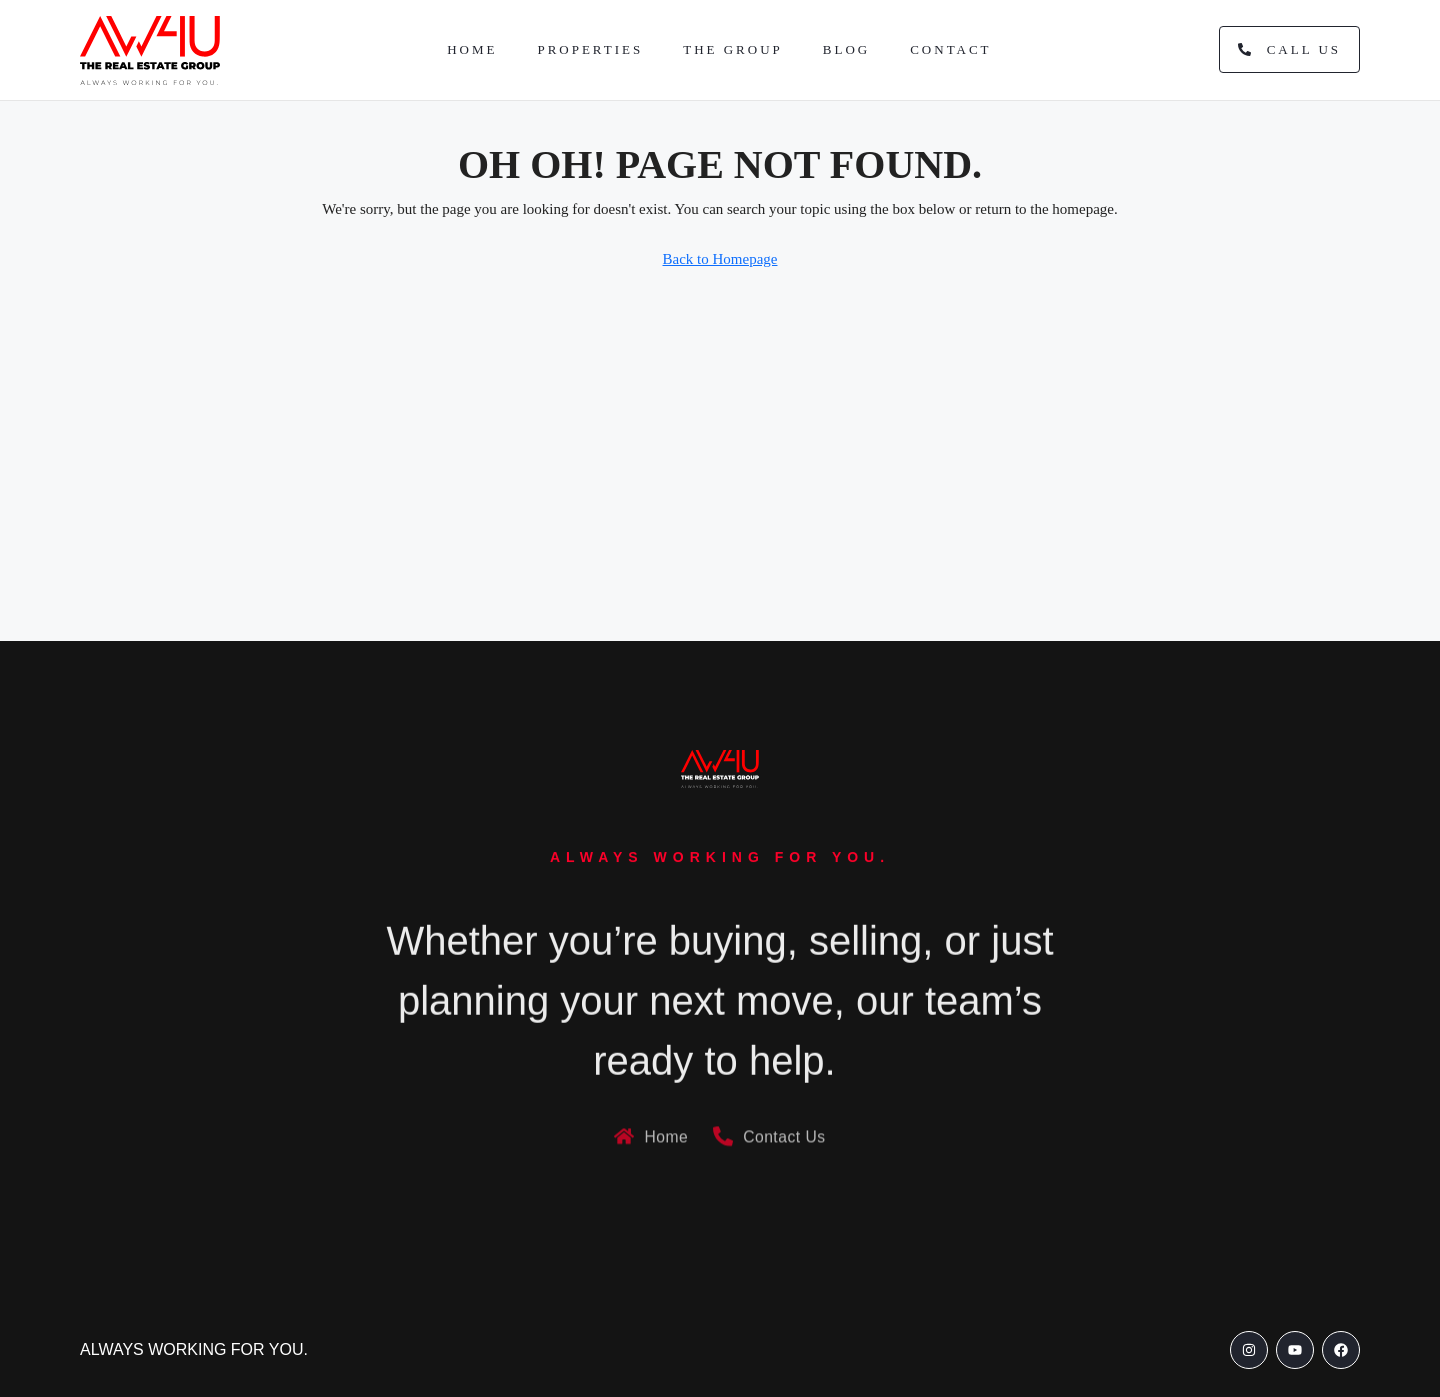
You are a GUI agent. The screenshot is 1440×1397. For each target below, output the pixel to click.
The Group (733, 49)
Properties (590, 49)
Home (472, 49)
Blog (846, 49)
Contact (950, 49)
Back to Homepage (720, 259)
